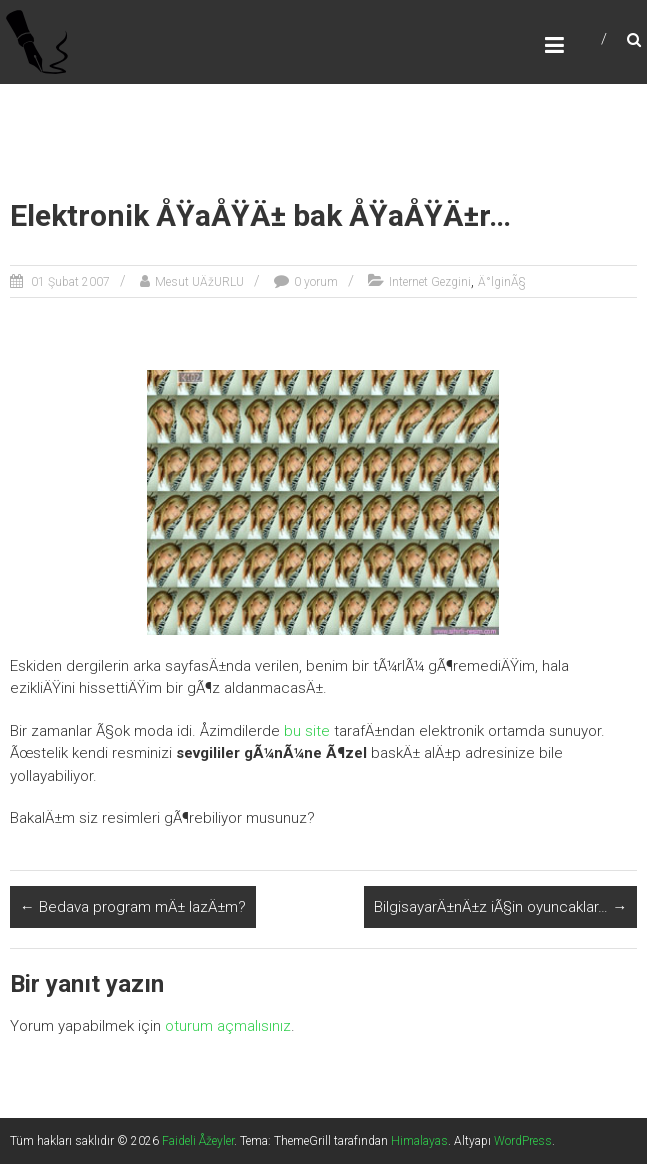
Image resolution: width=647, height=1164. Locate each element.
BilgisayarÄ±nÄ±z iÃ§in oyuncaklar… (500, 907)
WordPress (523, 1141)
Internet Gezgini (430, 282)
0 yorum (316, 282)
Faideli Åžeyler (198, 1141)
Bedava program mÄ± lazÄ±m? (133, 907)
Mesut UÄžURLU (199, 282)
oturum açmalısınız (228, 1026)
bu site (307, 731)
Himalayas (419, 1141)
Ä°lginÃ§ (502, 282)
